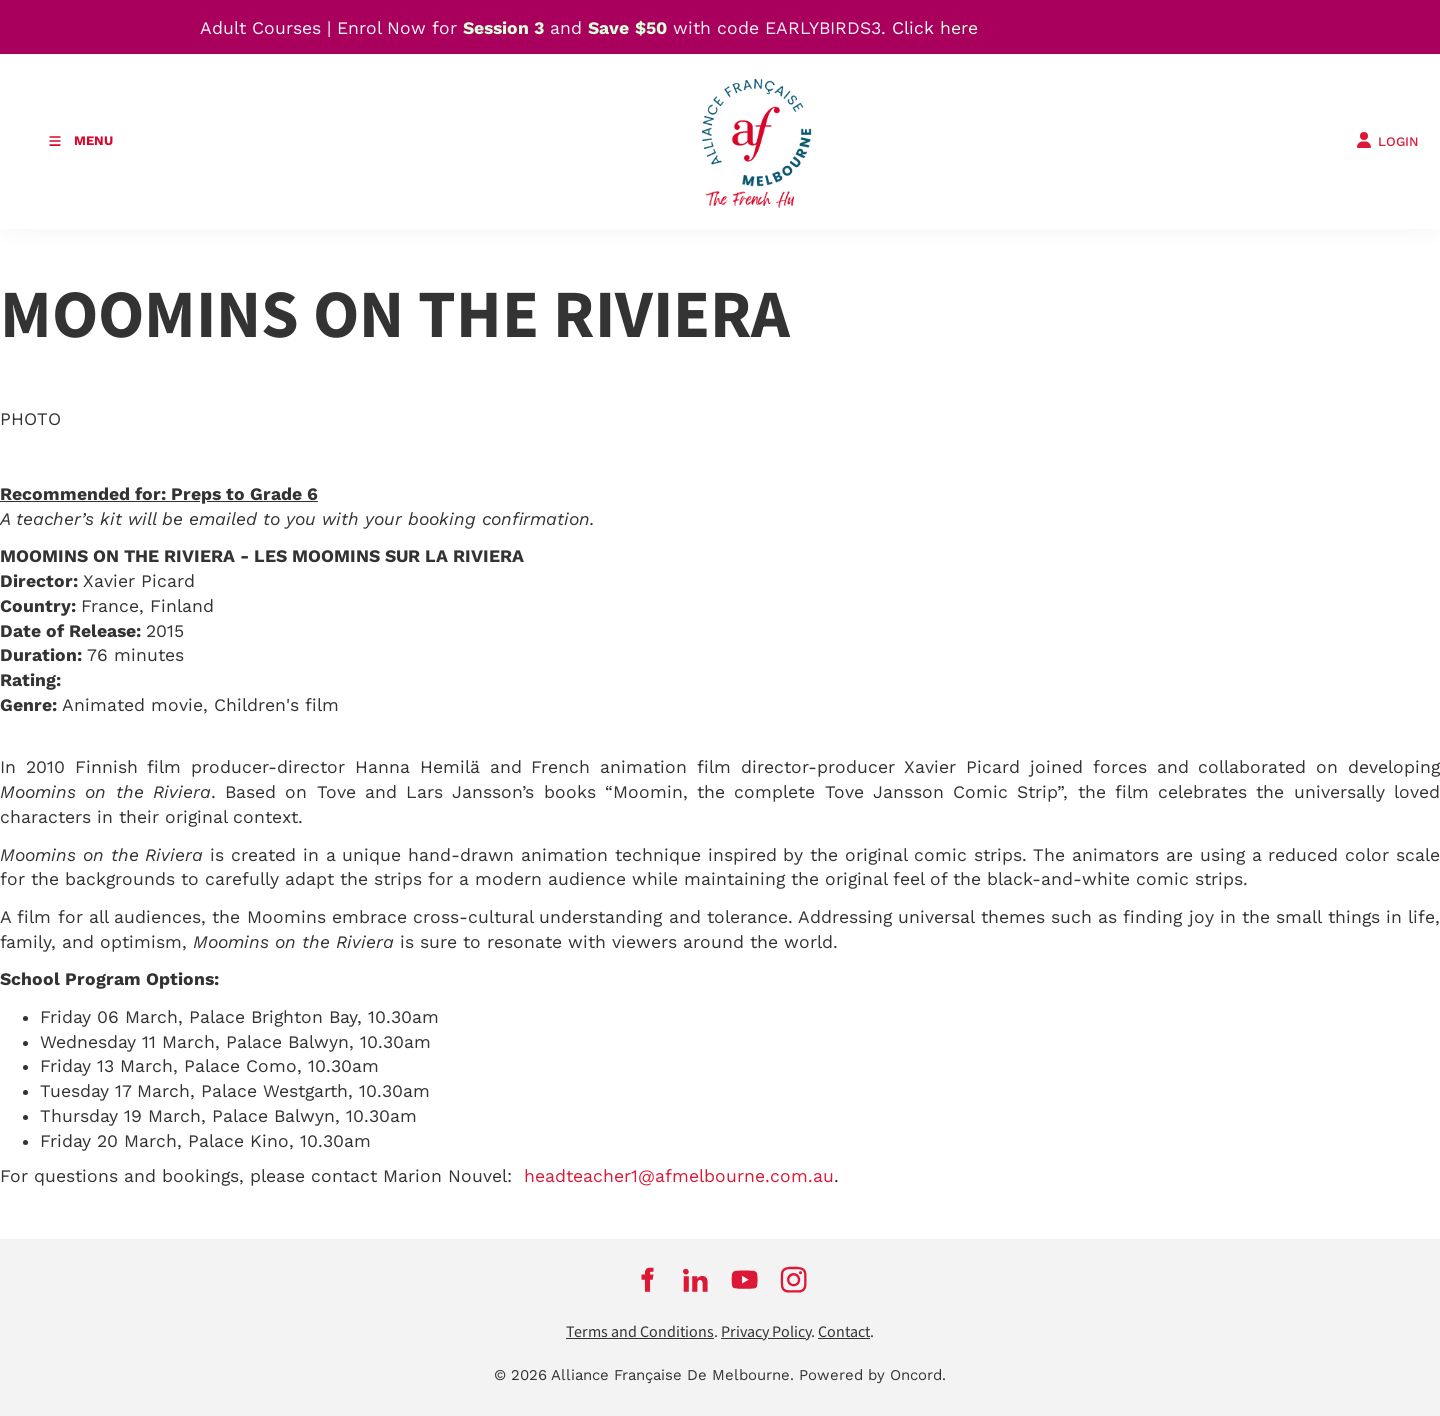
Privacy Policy (766, 1332)
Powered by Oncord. (872, 1375)
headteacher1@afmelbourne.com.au (679, 1176)
